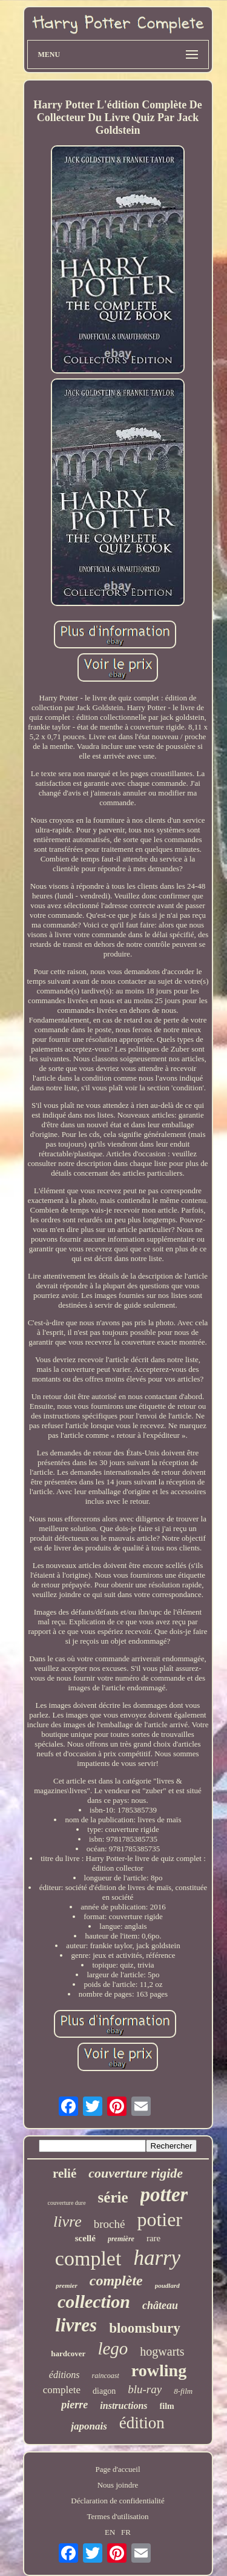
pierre (74, 2405)
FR (126, 2532)
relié (64, 2173)
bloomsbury (144, 2328)
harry (156, 2258)
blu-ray (145, 2389)
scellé (85, 2238)
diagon (104, 2391)
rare (153, 2238)
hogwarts (162, 2351)
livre (67, 2221)
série (113, 2197)
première (121, 2239)
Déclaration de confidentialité (117, 2500)
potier (159, 2219)
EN (110, 2532)
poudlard (167, 2285)
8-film (183, 2391)
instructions (123, 2405)
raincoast (105, 2375)
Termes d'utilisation (117, 2516)
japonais (89, 2426)
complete (62, 2390)
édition (142, 2423)
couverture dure (67, 2202)
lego (112, 2348)
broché (109, 2224)
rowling (158, 2370)
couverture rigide (135, 2173)
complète (116, 2280)
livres (76, 2325)
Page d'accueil (117, 2469)
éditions (64, 2375)
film (167, 2406)
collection (94, 2301)
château (160, 2305)
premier (66, 2285)
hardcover (68, 2353)
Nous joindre (118, 2484)
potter (164, 2194)
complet (88, 2258)
